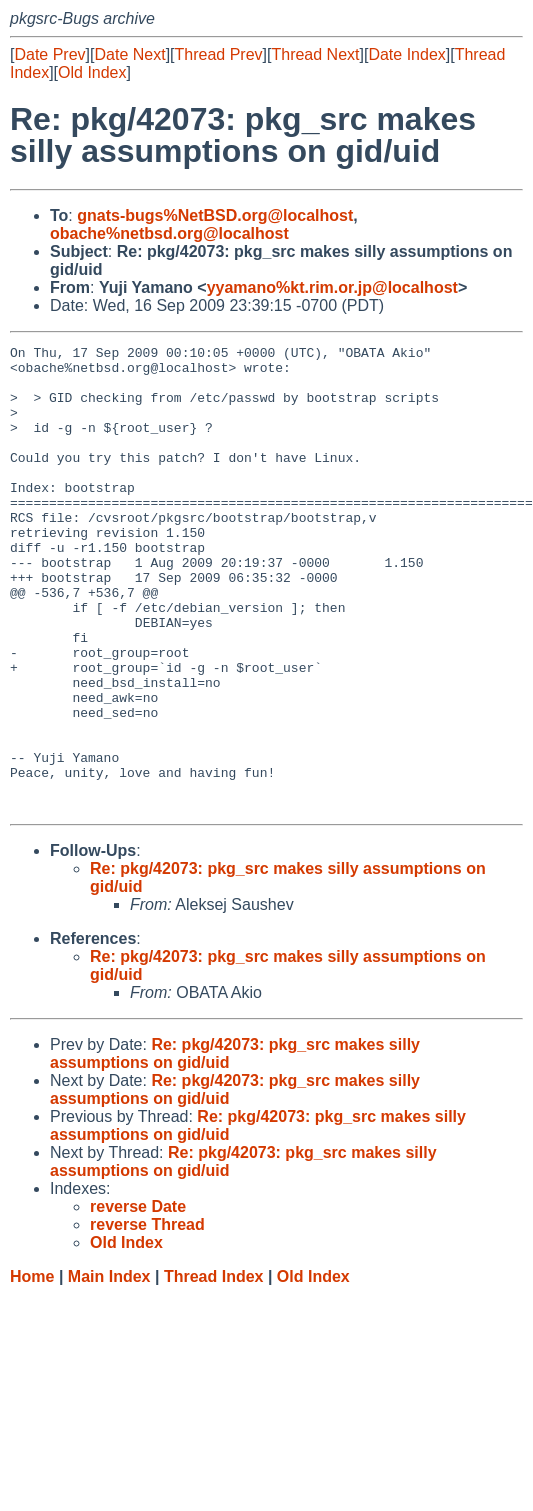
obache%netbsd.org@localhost (169, 233)
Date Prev (49, 54)
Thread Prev (219, 54)
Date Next (129, 54)
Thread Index (214, 1369)
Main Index (109, 1369)
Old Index (92, 72)
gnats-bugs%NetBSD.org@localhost (215, 215)
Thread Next (315, 54)
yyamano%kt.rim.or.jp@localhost (332, 287)
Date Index (406, 54)
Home (32, 1369)
